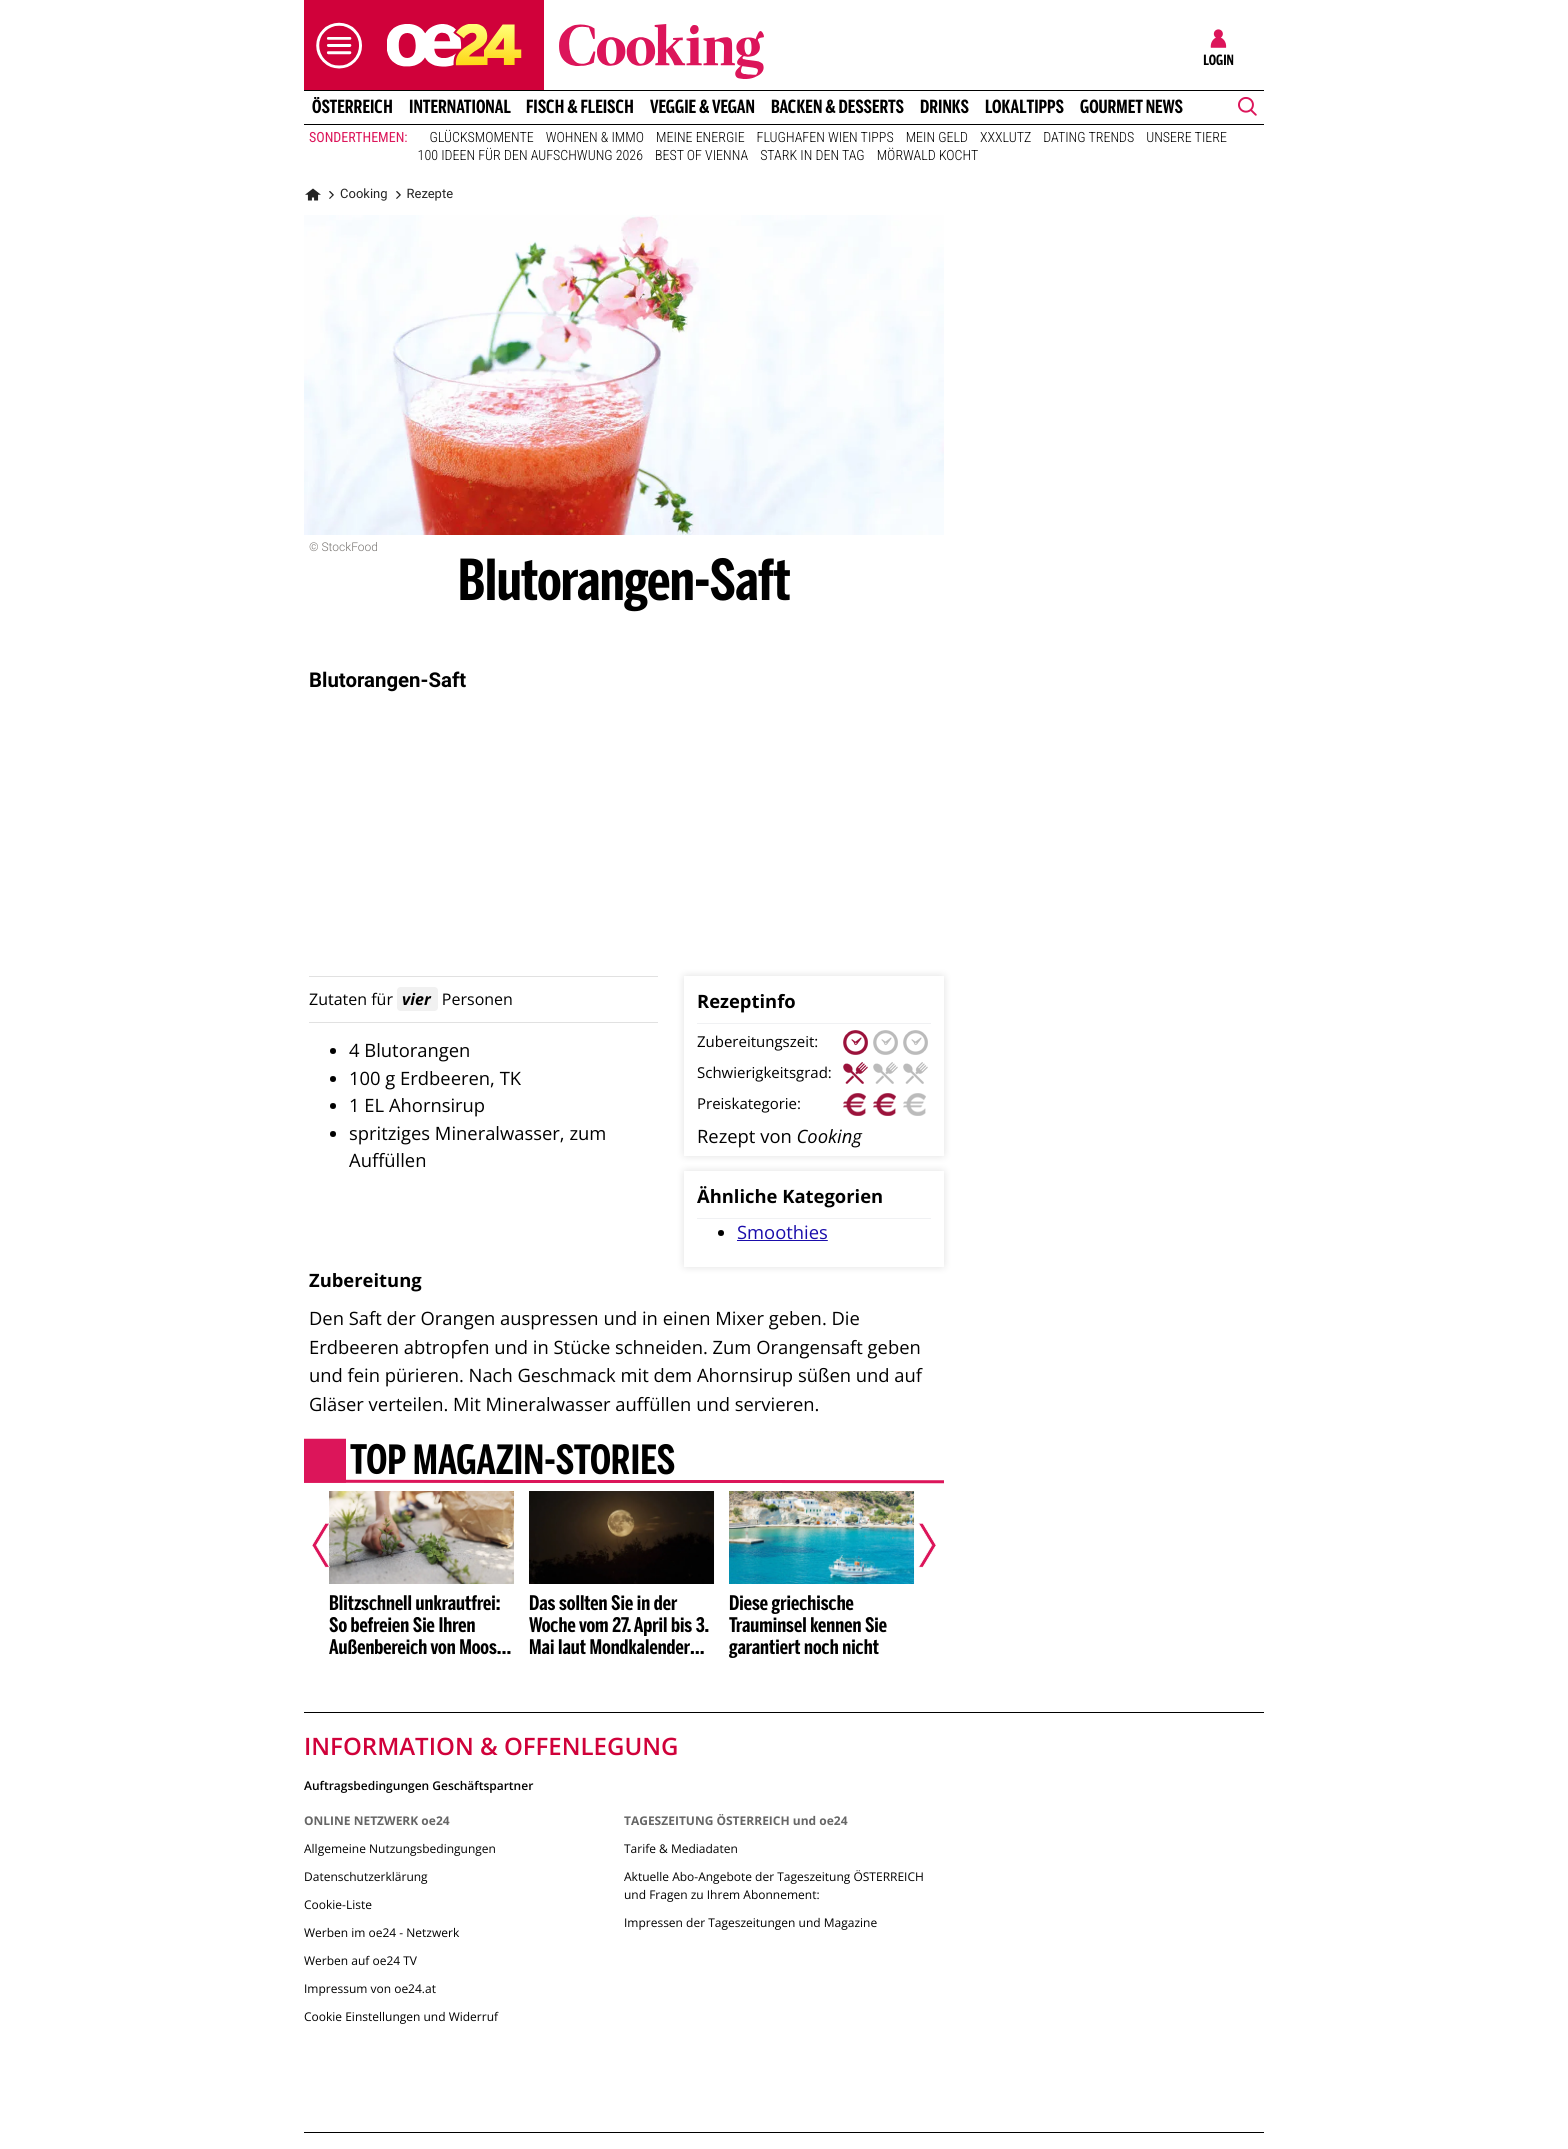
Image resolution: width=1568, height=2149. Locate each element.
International (460, 107)
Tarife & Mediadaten (681, 1848)
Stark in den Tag (812, 156)
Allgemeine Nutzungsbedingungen (400, 1848)
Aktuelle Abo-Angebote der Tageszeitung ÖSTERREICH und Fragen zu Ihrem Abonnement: (774, 1885)
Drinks (944, 107)
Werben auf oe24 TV (360, 1960)
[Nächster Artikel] (914, 1545)
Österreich (352, 107)
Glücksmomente (482, 138)
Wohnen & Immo (595, 138)
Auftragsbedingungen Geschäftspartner (418, 1784)
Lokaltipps (1024, 107)
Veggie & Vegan (702, 107)
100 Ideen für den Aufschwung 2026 (530, 156)
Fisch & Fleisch (580, 107)
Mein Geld (937, 138)
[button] (334, 45)
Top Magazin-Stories (512, 1463)
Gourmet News (1131, 107)
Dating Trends (1088, 138)
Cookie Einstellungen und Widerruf (401, 2016)
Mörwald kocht (928, 156)
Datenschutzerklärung (366, 1876)
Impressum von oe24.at (370, 1988)
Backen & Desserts (837, 107)
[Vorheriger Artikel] (335, 1545)
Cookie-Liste (338, 1904)
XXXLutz (1005, 138)
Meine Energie (700, 138)
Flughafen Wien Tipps (825, 138)
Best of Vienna (701, 156)
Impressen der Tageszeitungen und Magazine (750, 1922)
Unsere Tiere (1186, 138)
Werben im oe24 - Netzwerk (381, 1932)
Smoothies (782, 1232)
